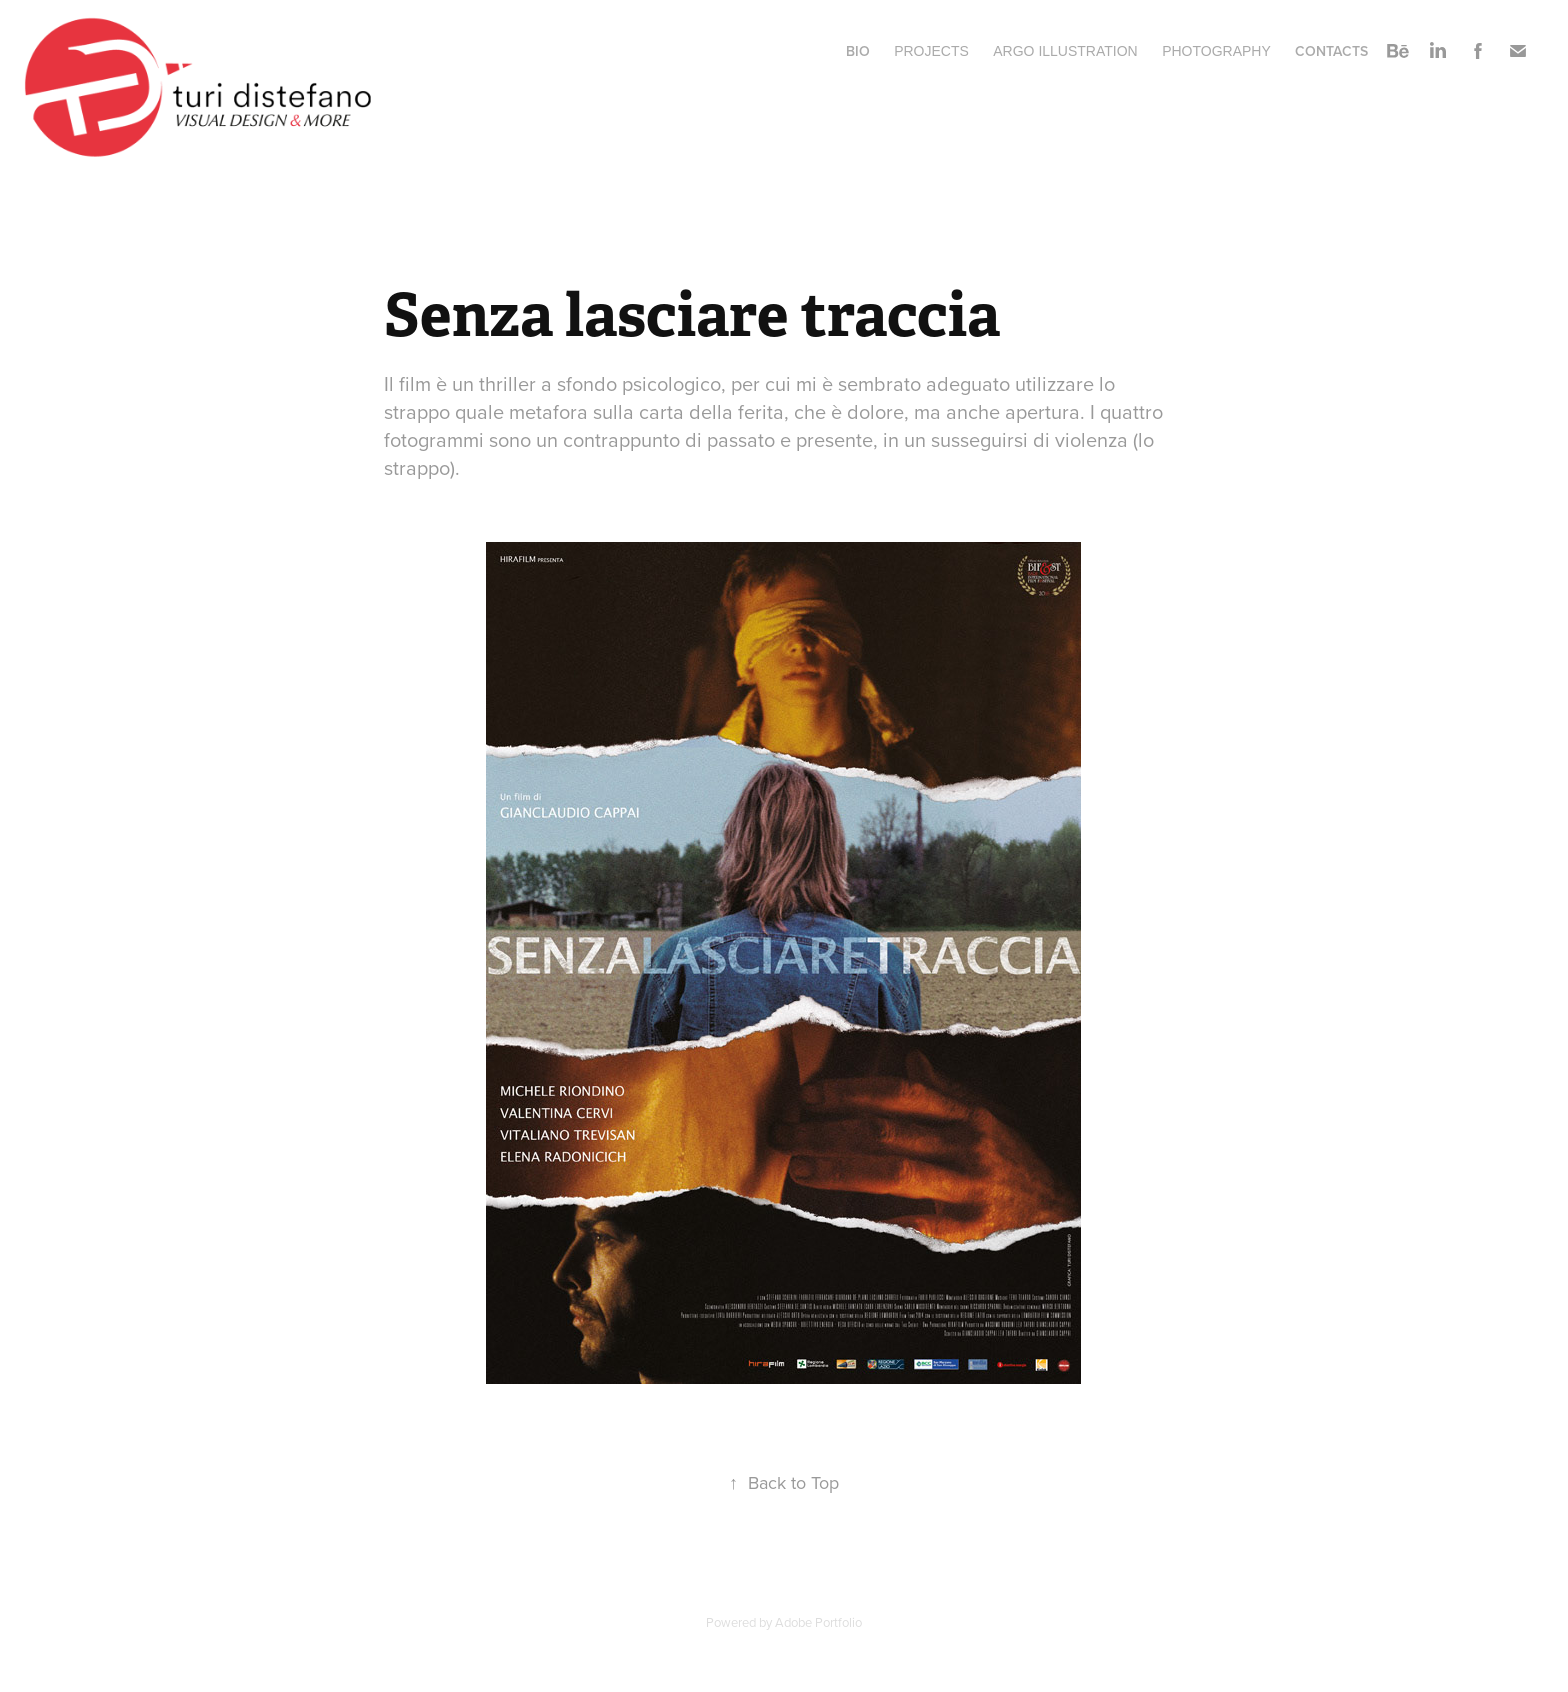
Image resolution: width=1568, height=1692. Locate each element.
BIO (858, 51)
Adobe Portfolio (818, 1622)
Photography (1216, 51)
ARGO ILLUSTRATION (1065, 51)
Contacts (1331, 51)
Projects (931, 51)
